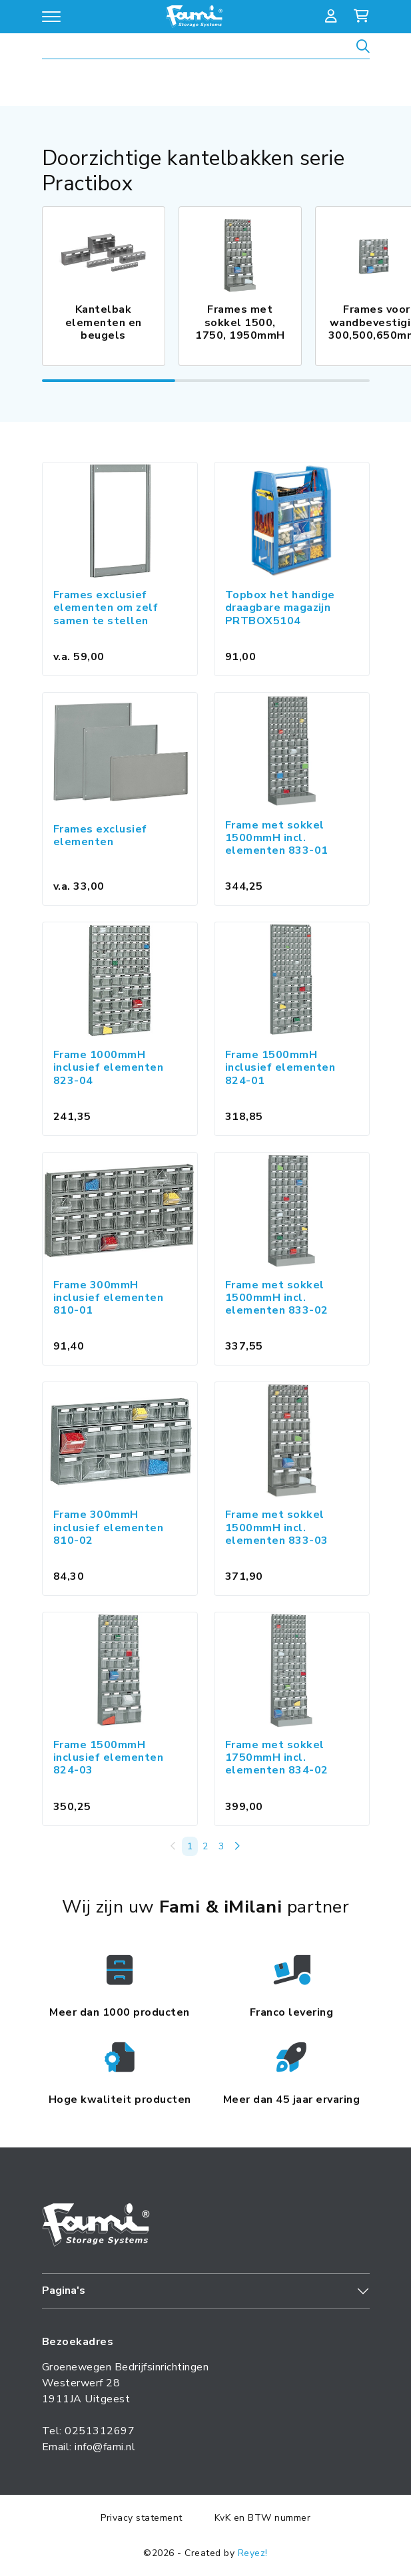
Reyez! (253, 2553)
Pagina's (63, 2290)
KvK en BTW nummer (262, 2517)
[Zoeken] (363, 48)
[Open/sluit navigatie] (51, 16)
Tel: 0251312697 (88, 2431)
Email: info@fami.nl (89, 2447)
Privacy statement (142, 2517)
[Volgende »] (237, 1846)
